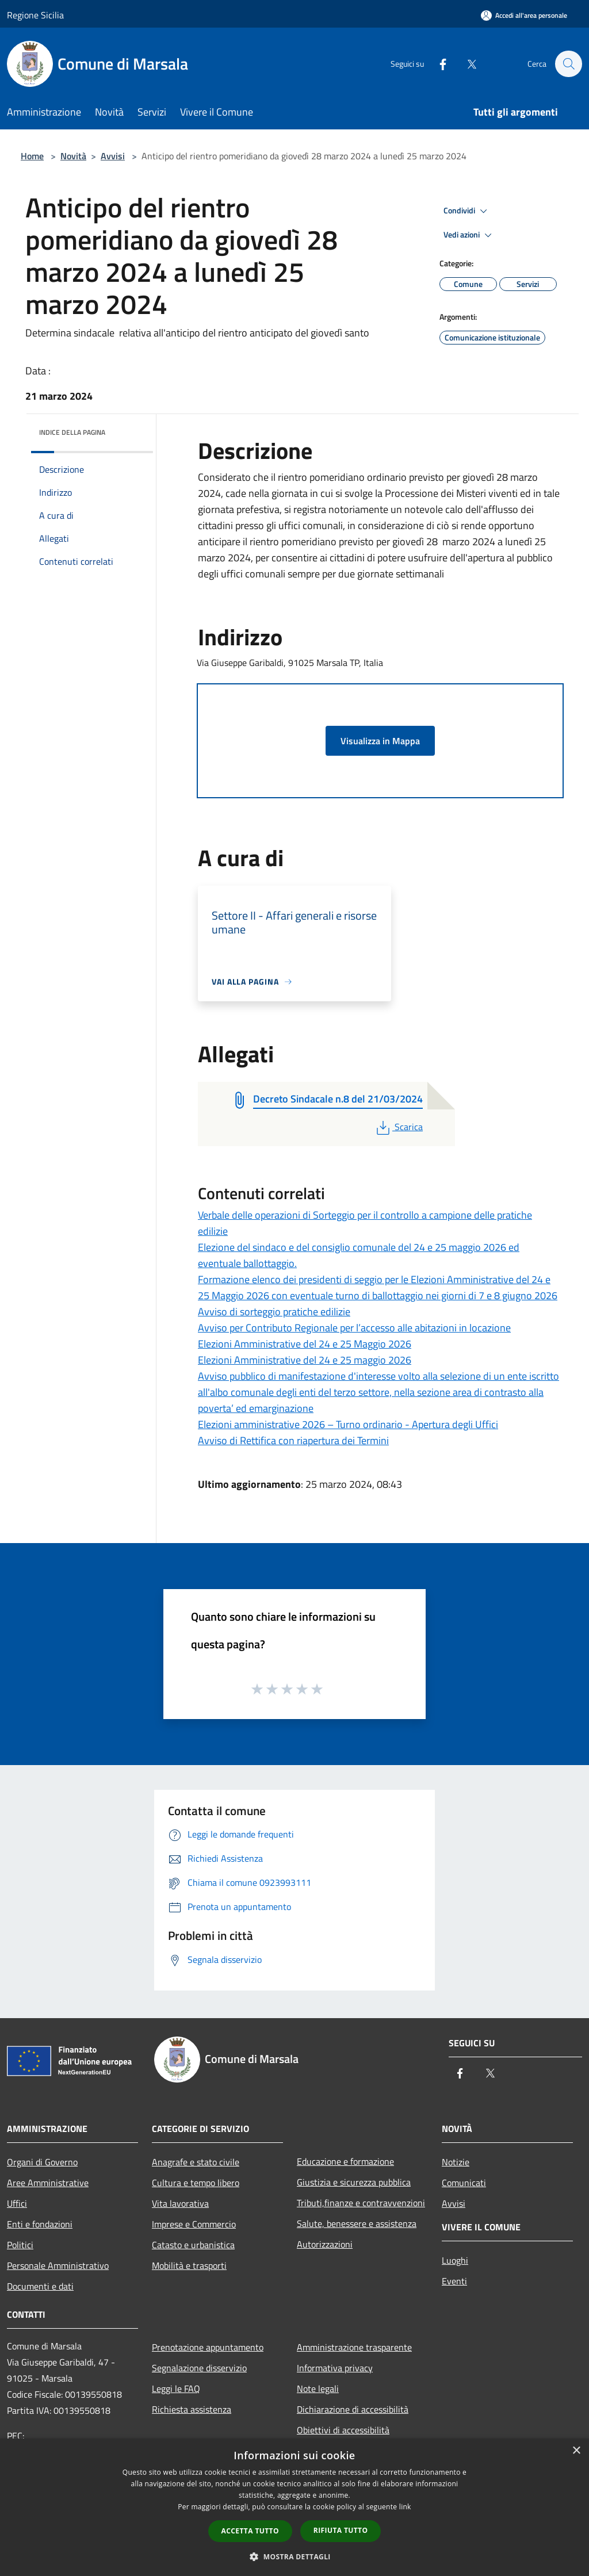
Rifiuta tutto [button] (340, 2530)
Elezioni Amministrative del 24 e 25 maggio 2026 (304, 1360)
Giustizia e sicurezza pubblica (354, 2182)
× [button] (576, 2451)
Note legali (318, 2388)
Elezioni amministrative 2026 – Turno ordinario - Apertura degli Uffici (348, 1424)
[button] (294, 2556)
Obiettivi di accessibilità (343, 2430)
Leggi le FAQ (176, 2388)
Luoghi (455, 2260)
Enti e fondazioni (39, 2224)
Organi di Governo (42, 2162)
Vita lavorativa (180, 2203)
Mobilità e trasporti (189, 2265)
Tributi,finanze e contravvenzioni (361, 2203)
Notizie (455, 2162)
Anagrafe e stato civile (195, 2162)
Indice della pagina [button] (72, 432)
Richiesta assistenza (191, 2409)
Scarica (398, 1127)
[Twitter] (465, 63)
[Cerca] (568, 64)
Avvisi (113, 156)
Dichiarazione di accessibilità (352, 2409)
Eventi (454, 2281)
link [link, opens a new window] (405, 2507)
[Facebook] (437, 63)
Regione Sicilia (35, 15)
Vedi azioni (469, 235)
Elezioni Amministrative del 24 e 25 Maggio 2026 (304, 1344)
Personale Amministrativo (58, 2265)
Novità (73, 156)
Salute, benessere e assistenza (356, 2223)
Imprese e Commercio (194, 2224)
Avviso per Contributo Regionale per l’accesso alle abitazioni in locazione (354, 1327)
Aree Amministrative (48, 2183)
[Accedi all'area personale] (524, 15)
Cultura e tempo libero (195, 2183)
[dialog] (294, 2507)
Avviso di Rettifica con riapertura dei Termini (293, 1440)
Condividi (467, 211)
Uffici (17, 2203)
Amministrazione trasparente (354, 2347)
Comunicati (464, 2183)
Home (32, 156)
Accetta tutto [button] (250, 2531)
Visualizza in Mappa (380, 741)
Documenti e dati (40, 2286)
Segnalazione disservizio (199, 2368)
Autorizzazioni (325, 2244)
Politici (20, 2245)
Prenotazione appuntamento (207, 2347)
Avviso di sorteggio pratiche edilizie (274, 1311)
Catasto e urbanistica (193, 2245)
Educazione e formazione (345, 2161)
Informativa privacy (335, 2368)
